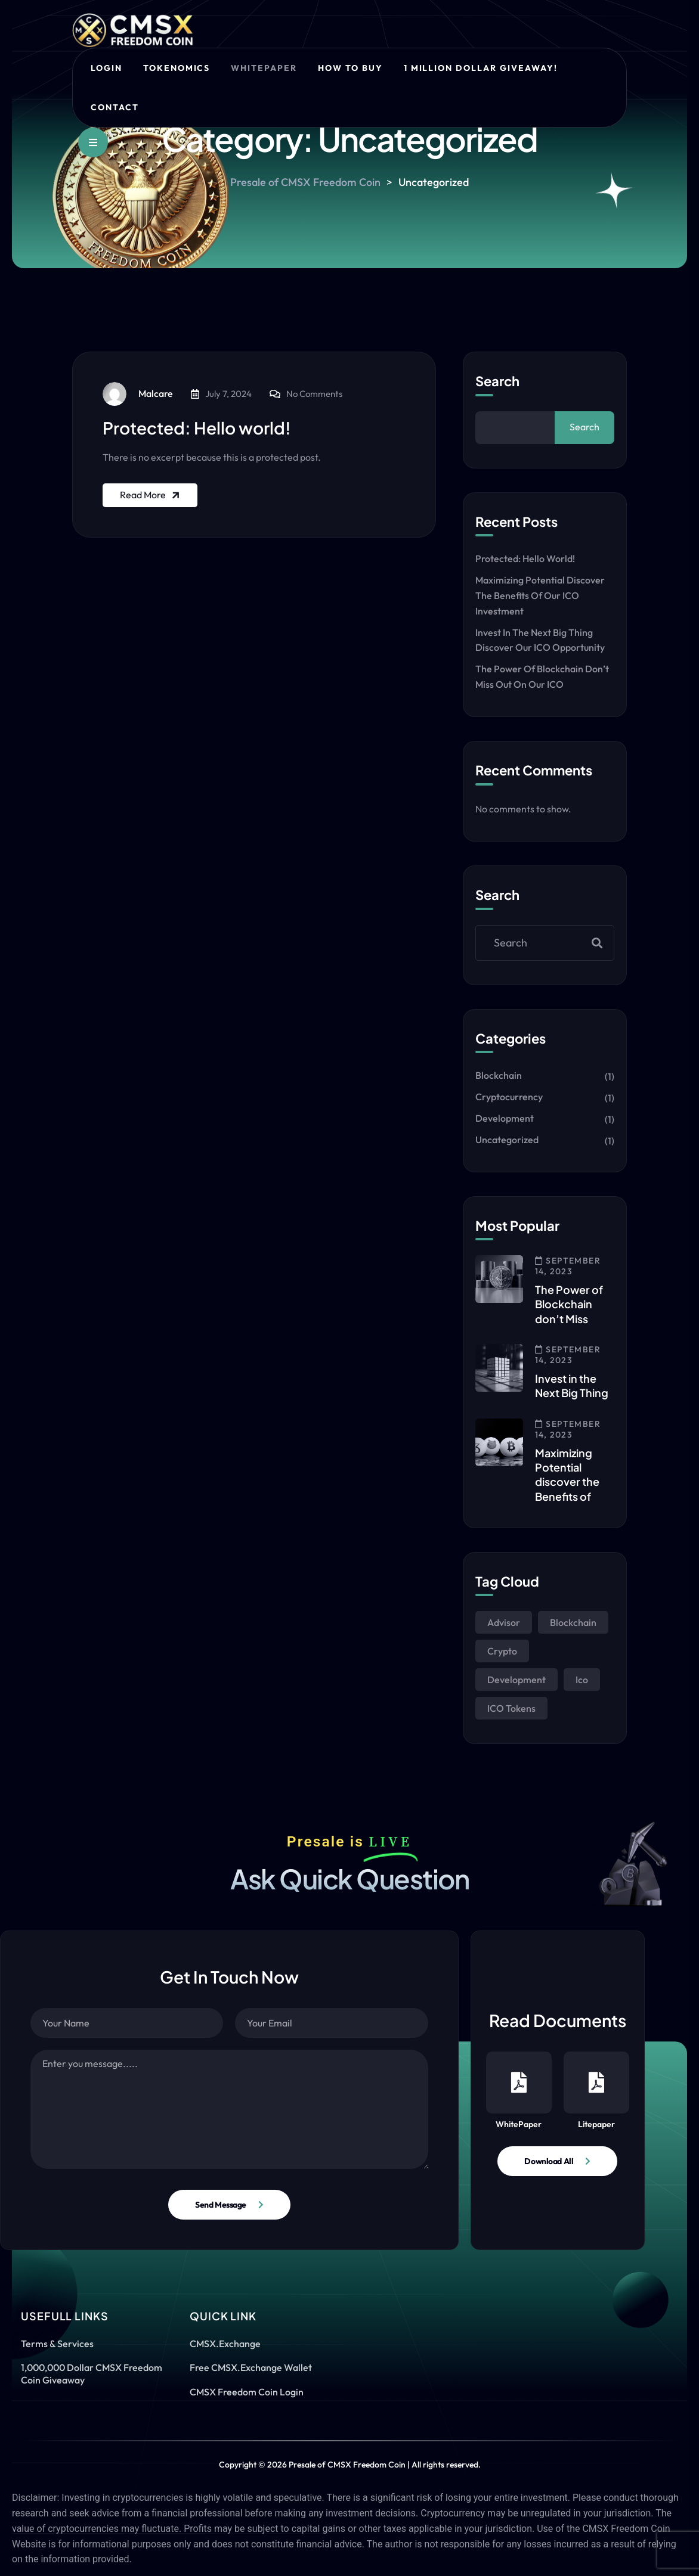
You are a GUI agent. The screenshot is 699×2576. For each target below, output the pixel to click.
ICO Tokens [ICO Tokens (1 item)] (511, 1708)
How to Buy (350, 68)
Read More (151, 495)
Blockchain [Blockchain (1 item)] (573, 1622)
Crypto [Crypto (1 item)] (502, 1651)
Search (497, 381)
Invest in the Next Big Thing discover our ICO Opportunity (540, 640)
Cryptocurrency (509, 1097)
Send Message (220, 2204)
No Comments (314, 393)
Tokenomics (177, 68)
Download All (548, 2161)
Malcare (138, 394)
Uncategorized (507, 1140)
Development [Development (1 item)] (516, 1680)
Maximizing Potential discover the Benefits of (567, 1474)
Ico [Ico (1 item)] (582, 1680)
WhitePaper (519, 2091)
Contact (115, 107)
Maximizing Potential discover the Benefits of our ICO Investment (540, 595)
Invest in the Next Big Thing (571, 1385)
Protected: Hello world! (197, 427)
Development (504, 1118)
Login (106, 68)
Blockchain (498, 1075)
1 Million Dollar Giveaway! (481, 68)
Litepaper (596, 2091)
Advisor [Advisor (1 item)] (503, 1622)
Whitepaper (264, 68)
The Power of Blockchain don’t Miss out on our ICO (542, 676)
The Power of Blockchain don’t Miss (569, 1304)
